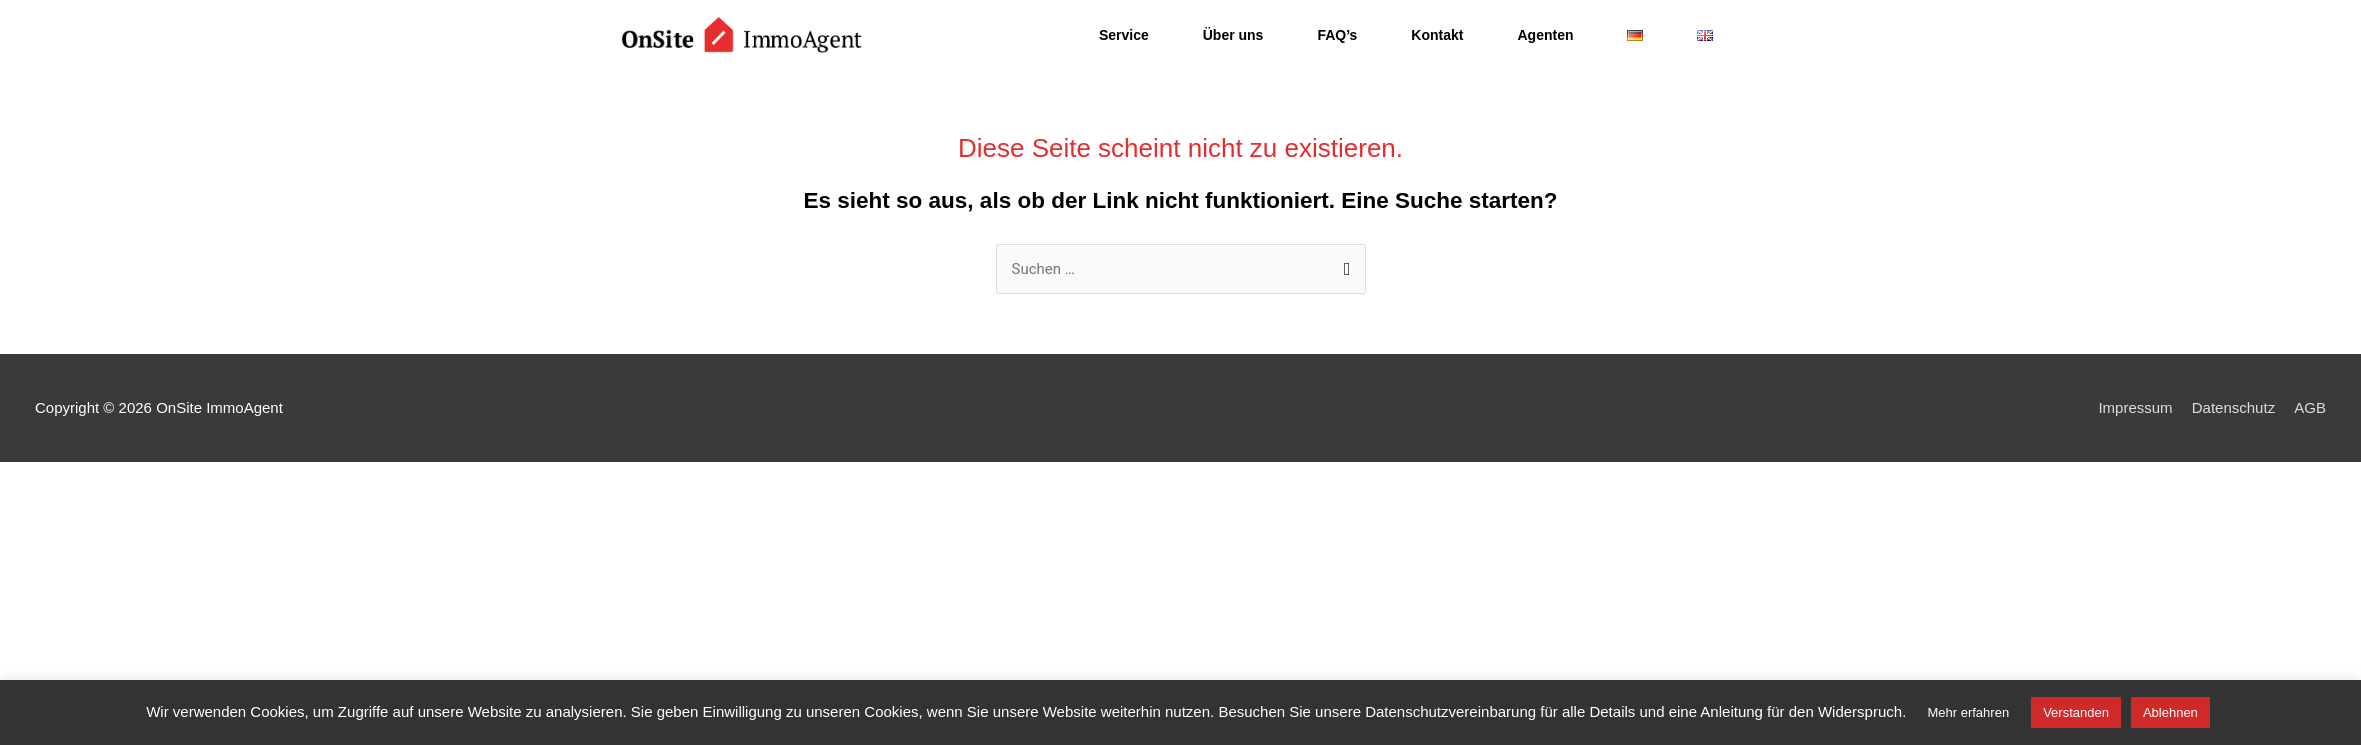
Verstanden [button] (2076, 712)
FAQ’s (1337, 35)
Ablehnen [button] (2170, 712)
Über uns (1233, 35)
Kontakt (1437, 35)
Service (1124, 35)
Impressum (2135, 407)
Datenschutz (2233, 407)
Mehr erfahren (1968, 712)
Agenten (1545, 35)
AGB (2310, 407)
